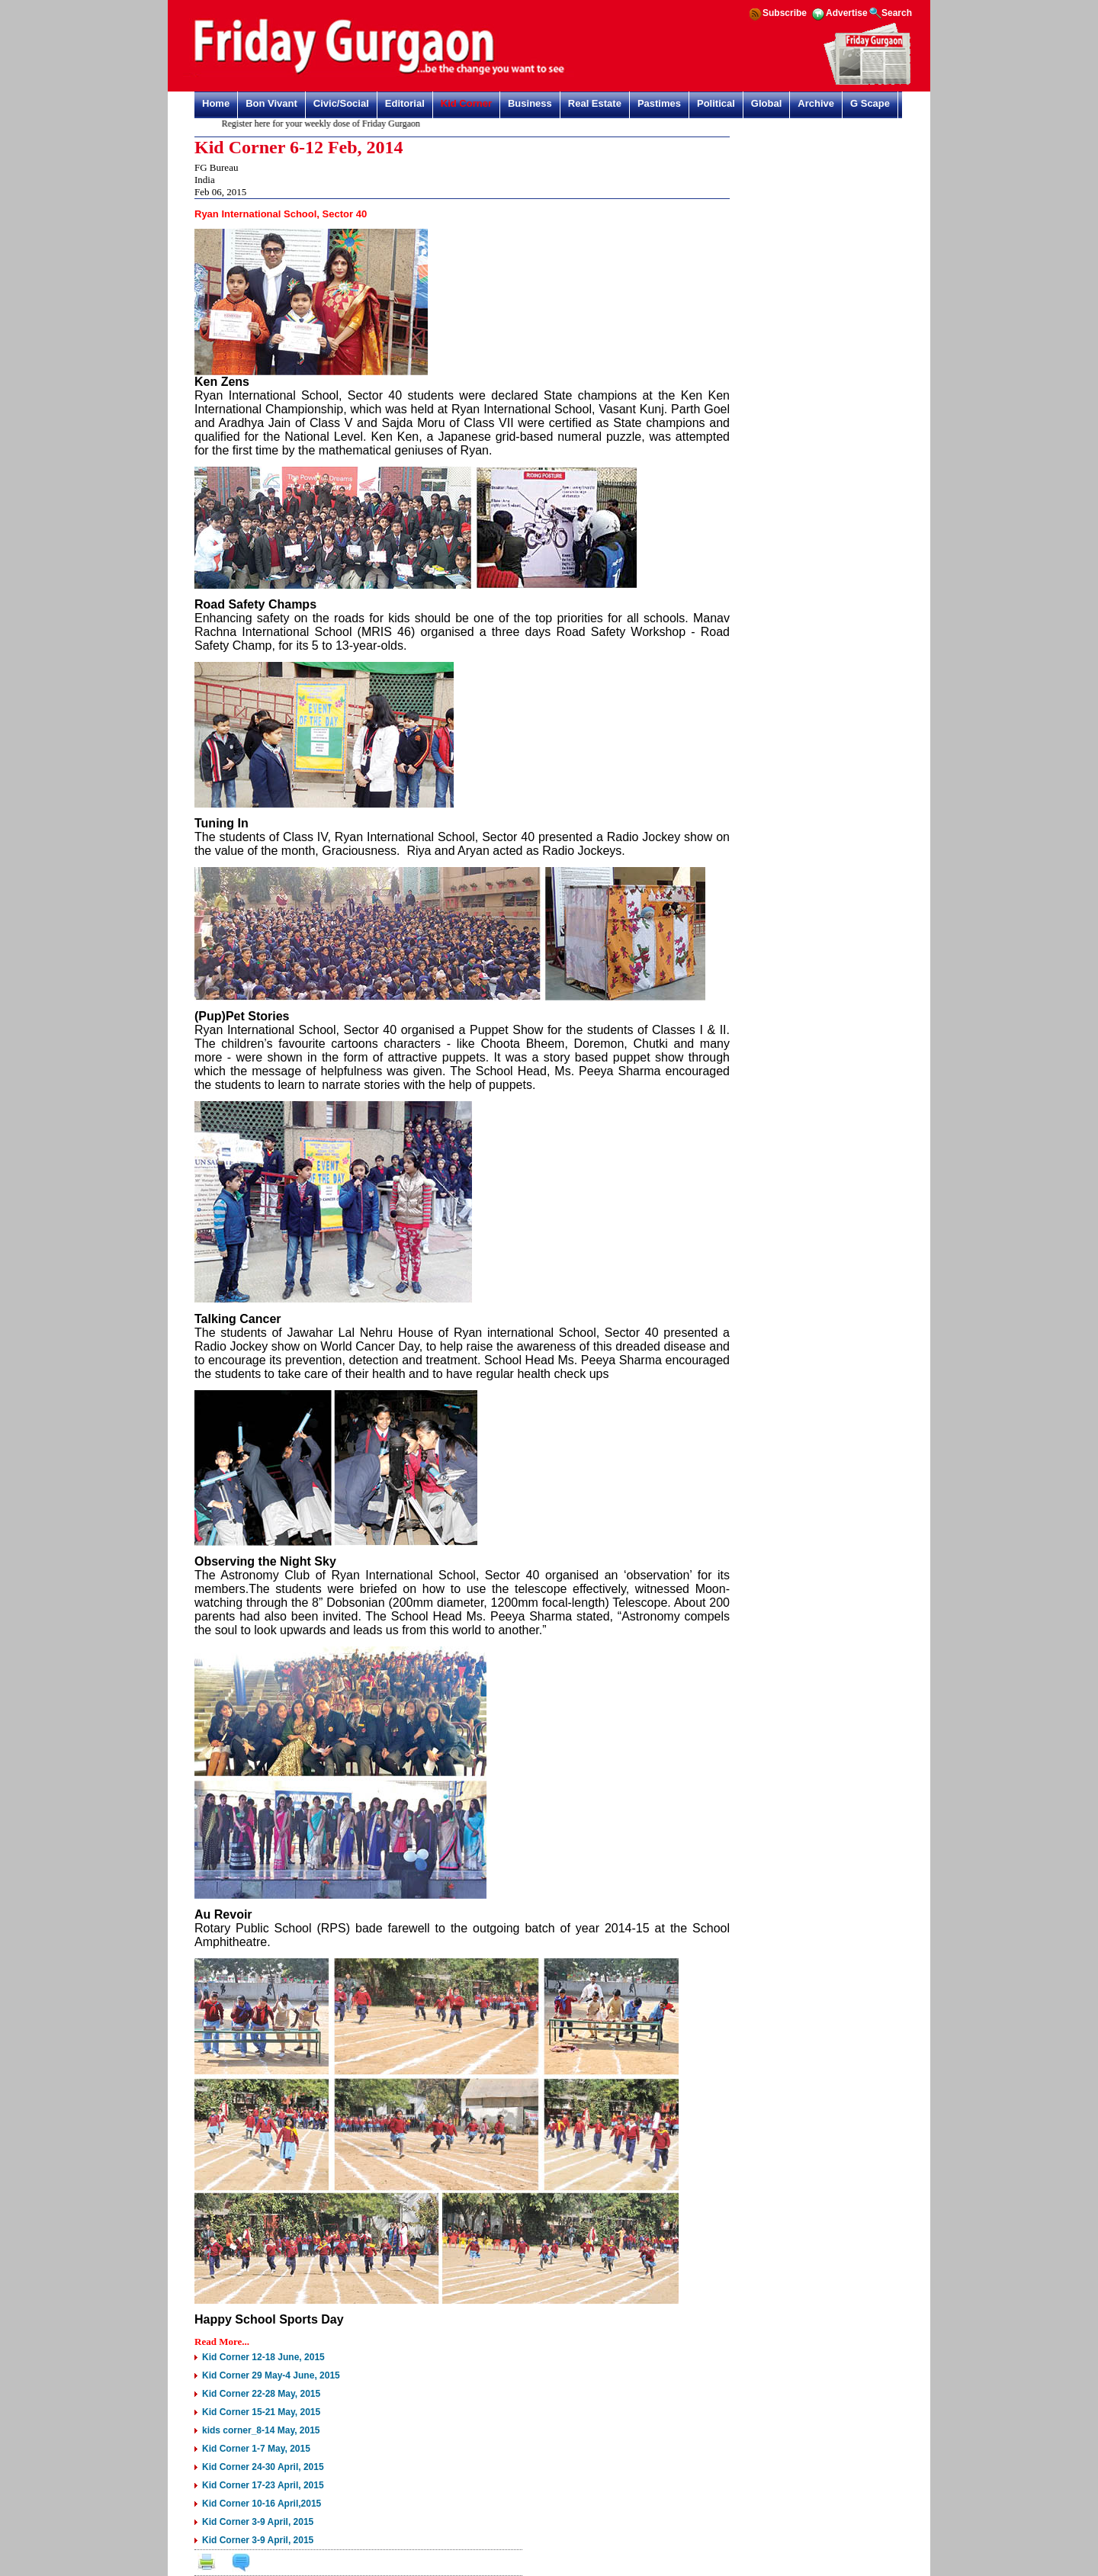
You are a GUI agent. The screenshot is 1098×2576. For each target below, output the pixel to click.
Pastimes (659, 103)
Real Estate (594, 103)
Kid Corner (466, 103)
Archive (816, 103)
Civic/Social (341, 103)
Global (766, 103)
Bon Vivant (271, 103)
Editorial (405, 103)
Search (896, 13)
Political (716, 103)
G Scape (870, 103)
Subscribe (784, 13)
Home (216, 103)
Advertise (847, 13)
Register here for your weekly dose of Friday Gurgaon (325, 123)
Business (530, 103)
